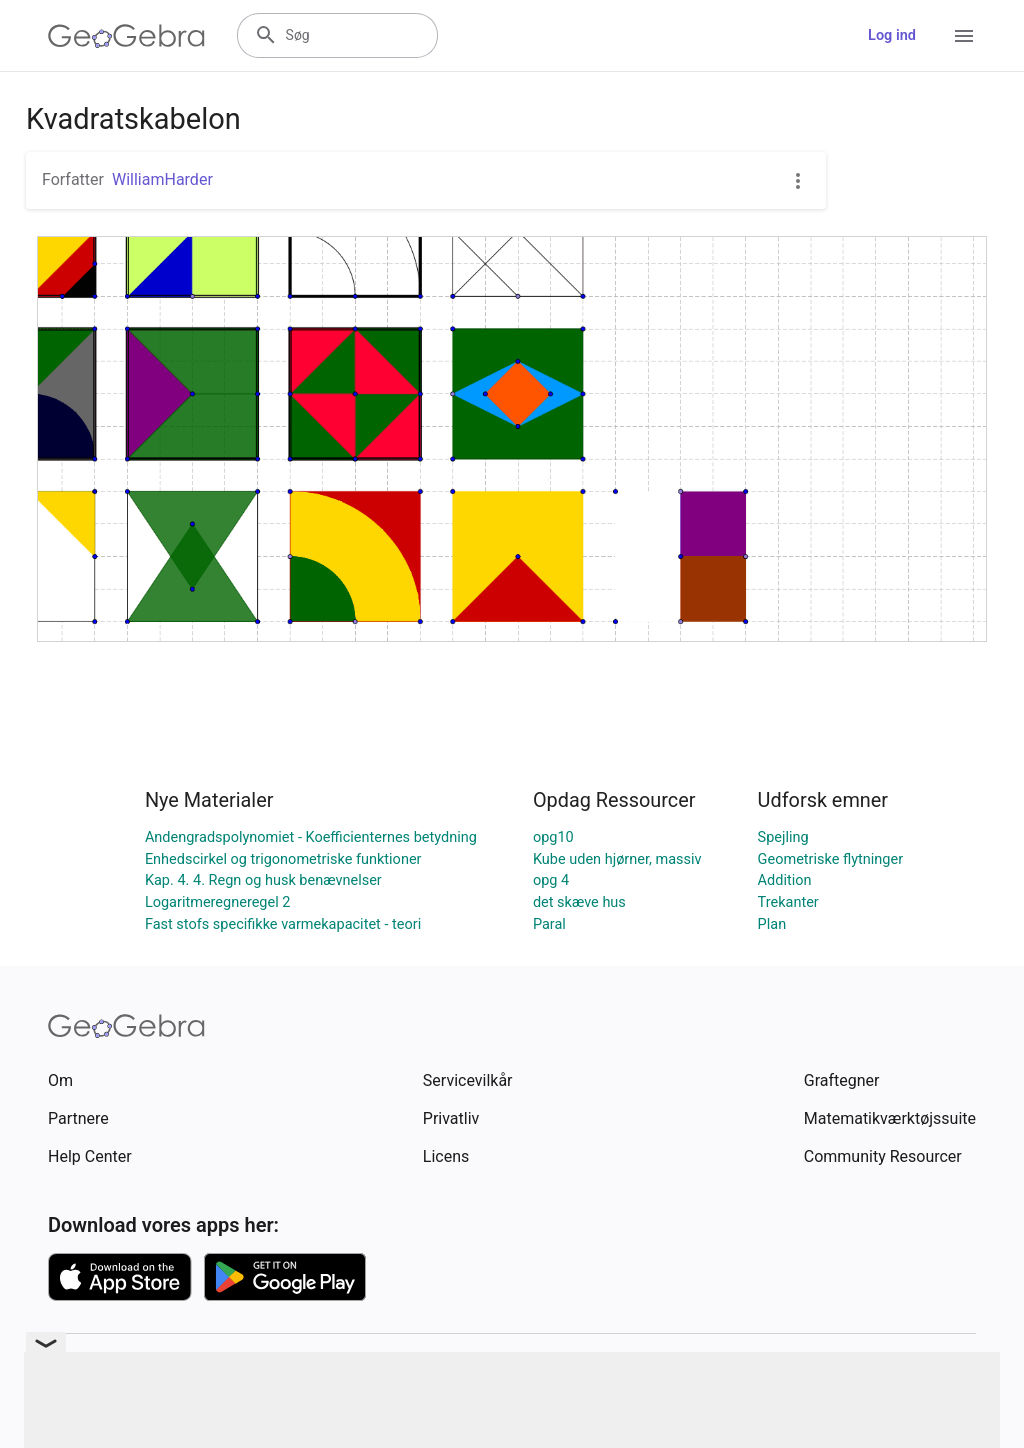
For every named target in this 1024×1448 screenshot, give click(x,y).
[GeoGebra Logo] (126, 36)
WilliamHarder (162, 179)
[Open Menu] (964, 36)
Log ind (892, 35)
